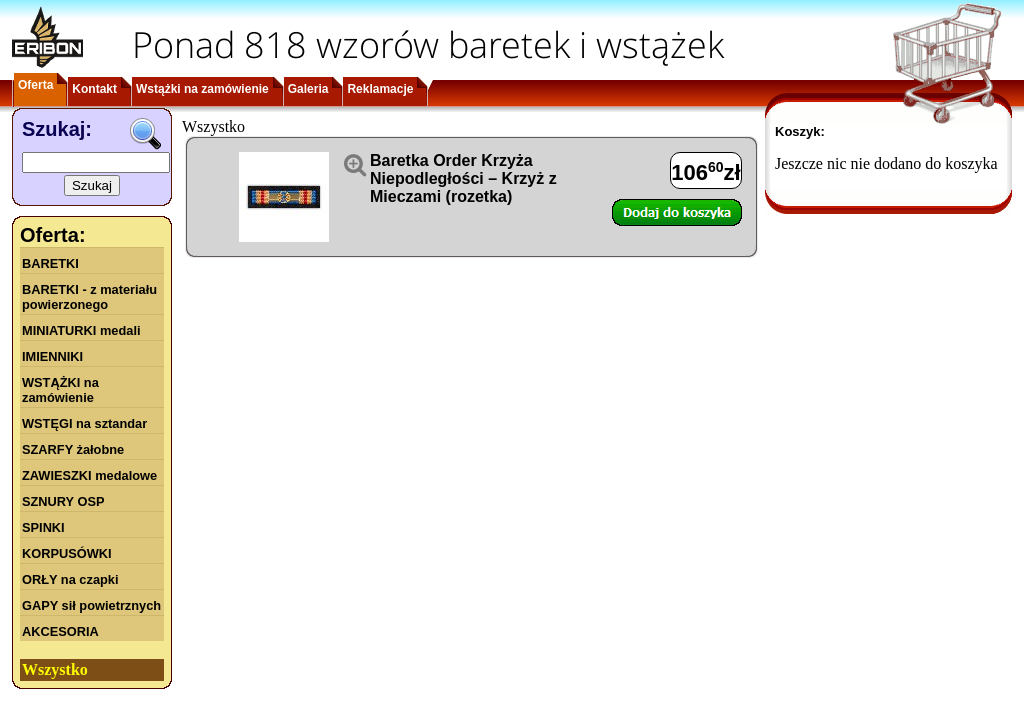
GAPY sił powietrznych (91, 605)
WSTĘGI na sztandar (84, 423)
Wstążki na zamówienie (202, 89)
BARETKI (50, 263)
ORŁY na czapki (70, 579)
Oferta (35, 85)
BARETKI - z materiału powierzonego (89, 297)
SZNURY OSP (63, 501)
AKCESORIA (60, 631)
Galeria (308, 89)
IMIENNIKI (52, 356)
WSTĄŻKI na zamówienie (60, 390)
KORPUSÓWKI (67, 553)
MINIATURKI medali (81, 330)
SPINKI (43, 527)
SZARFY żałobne (73, 449)
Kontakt (94, 89)
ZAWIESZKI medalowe (89, 475)
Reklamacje (380, 89)
